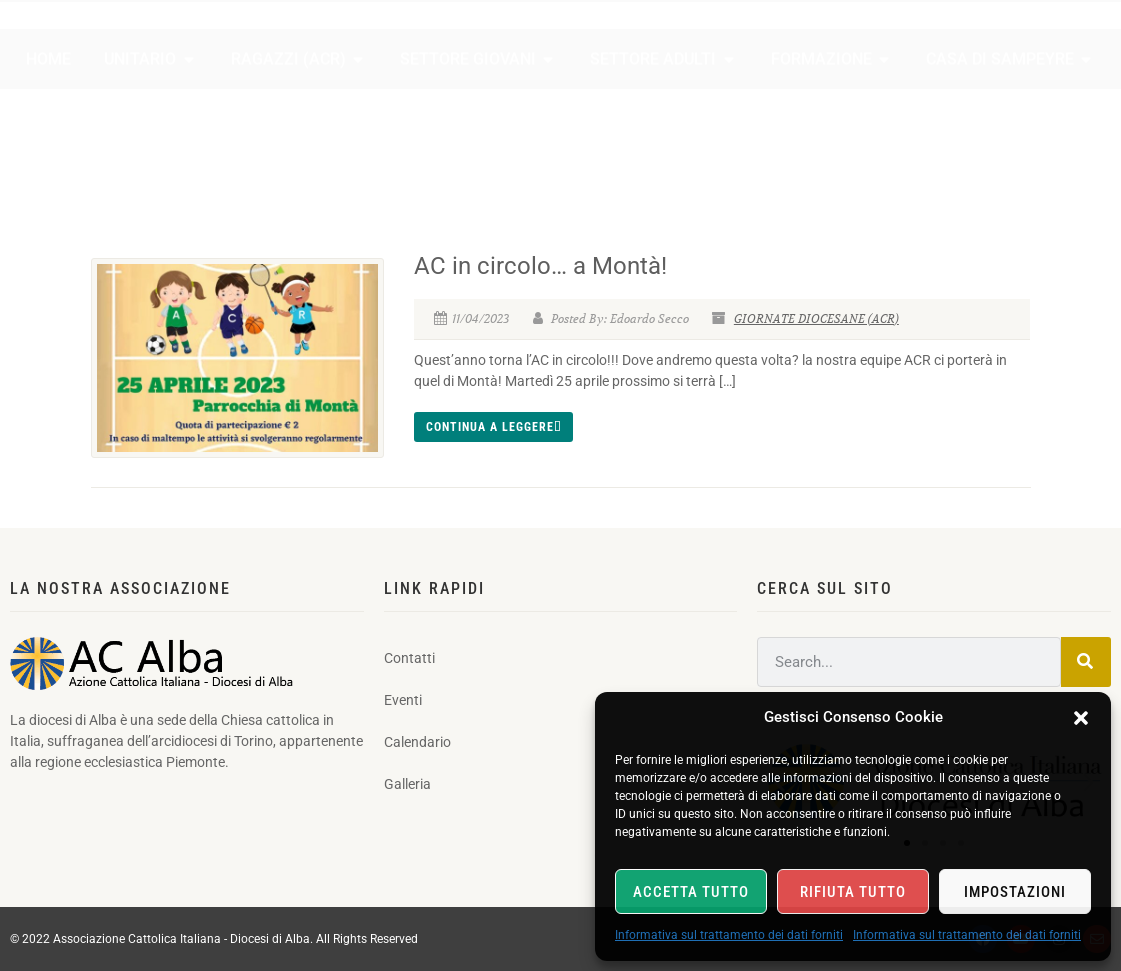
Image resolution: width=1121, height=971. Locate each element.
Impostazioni (1015, 892)
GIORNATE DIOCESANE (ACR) (816, 318)
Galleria (1060, 42)
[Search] (1086, 662)
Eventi (871, 42)
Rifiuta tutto (853, 892)
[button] (1081, 718)
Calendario (963, 42)
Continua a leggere (493, 427)
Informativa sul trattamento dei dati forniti (729, 935)
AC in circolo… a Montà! (540, 266)
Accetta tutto (691, 892)
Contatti (786, 42)
